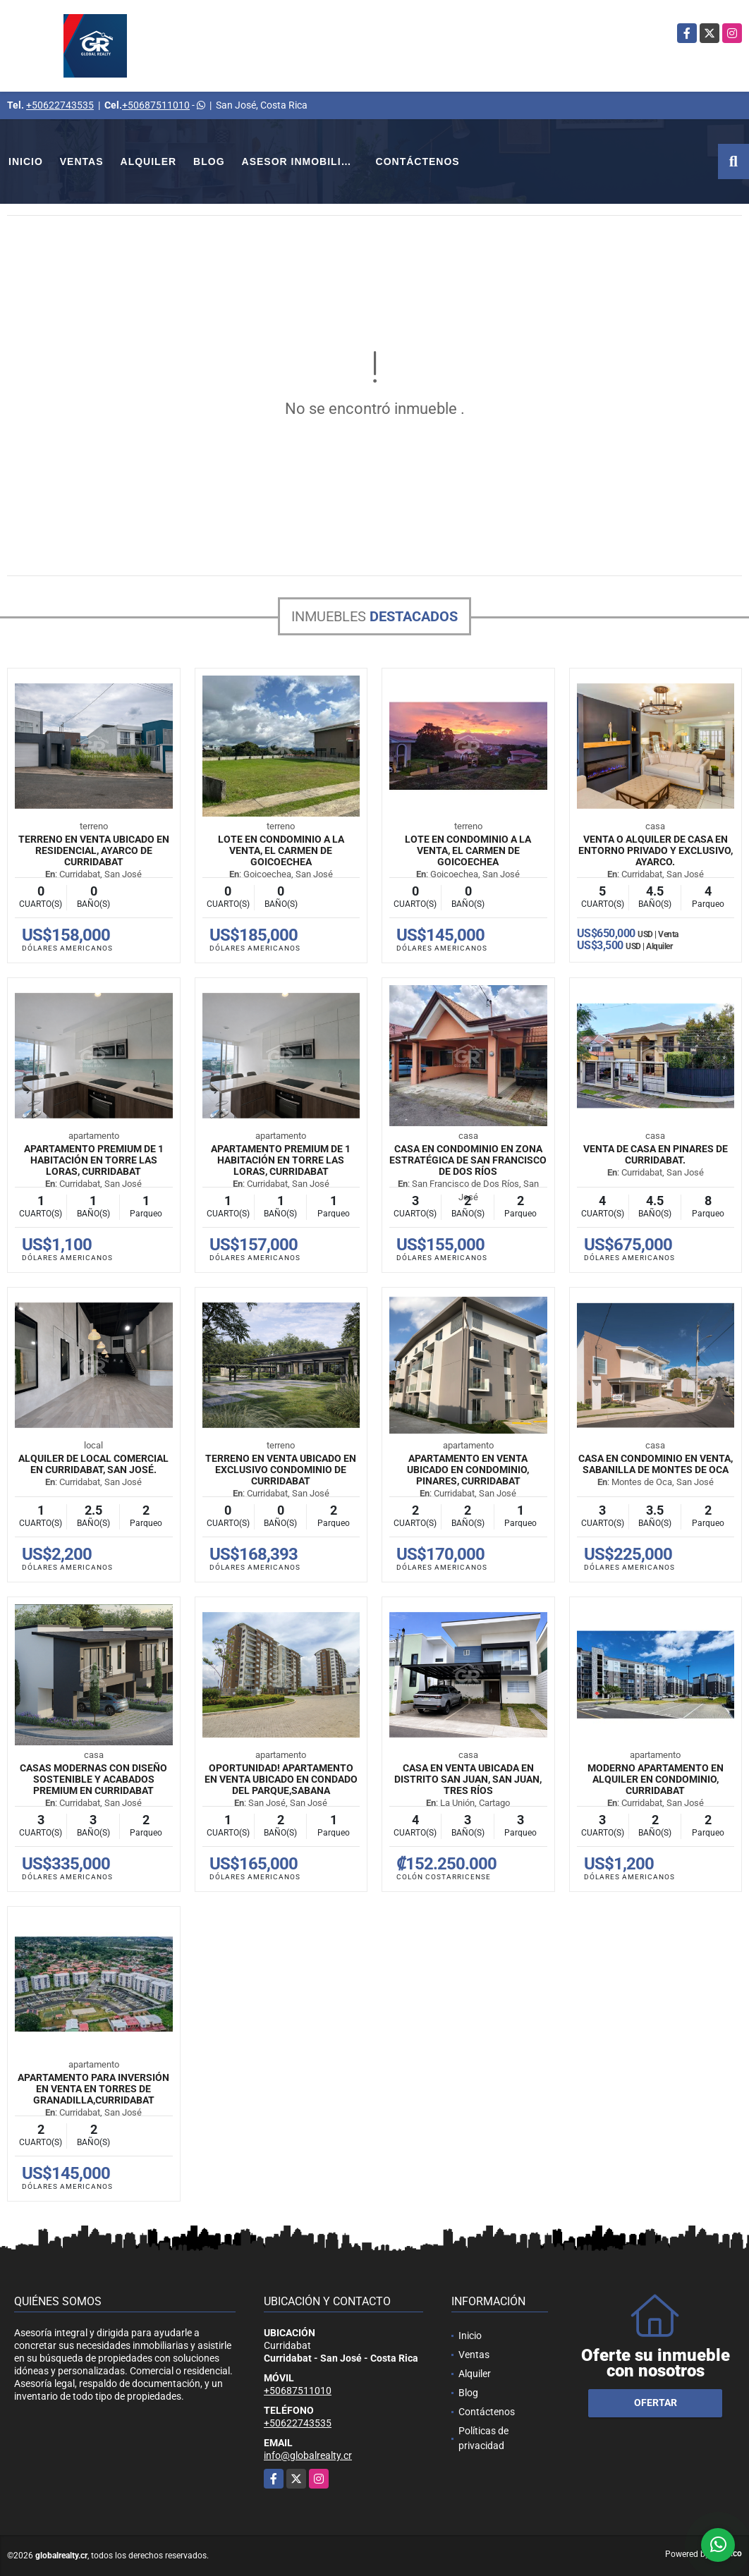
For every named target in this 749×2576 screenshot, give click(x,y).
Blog (208, 161)
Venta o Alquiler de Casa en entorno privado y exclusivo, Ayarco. (655, 850)
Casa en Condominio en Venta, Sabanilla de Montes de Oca (655, 1464)
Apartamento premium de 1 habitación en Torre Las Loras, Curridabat (94, 1160)
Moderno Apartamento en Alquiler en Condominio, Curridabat (655, 1779)
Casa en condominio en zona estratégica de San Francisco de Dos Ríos (468, 1160)
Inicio (25, 161)
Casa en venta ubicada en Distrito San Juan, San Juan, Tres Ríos (468, 1779)
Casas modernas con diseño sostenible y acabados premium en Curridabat (93, 1779)
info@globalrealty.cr (308, 2455)
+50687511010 (156, 105)
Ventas (82, 161)
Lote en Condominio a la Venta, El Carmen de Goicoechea (281, 850)
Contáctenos (418, 161)
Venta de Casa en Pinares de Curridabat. (655, 1154)
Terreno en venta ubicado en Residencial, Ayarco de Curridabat (93, 850)
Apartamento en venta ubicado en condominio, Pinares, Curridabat (468, 1470)
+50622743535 (60, 105)
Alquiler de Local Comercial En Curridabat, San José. (93, 1464)
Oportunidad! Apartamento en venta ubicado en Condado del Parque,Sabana (281, 1779)
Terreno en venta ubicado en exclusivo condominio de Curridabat (280, 1470)
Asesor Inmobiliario (304, 161)
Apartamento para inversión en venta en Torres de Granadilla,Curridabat (93, 2089)
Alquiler (149, 161)
